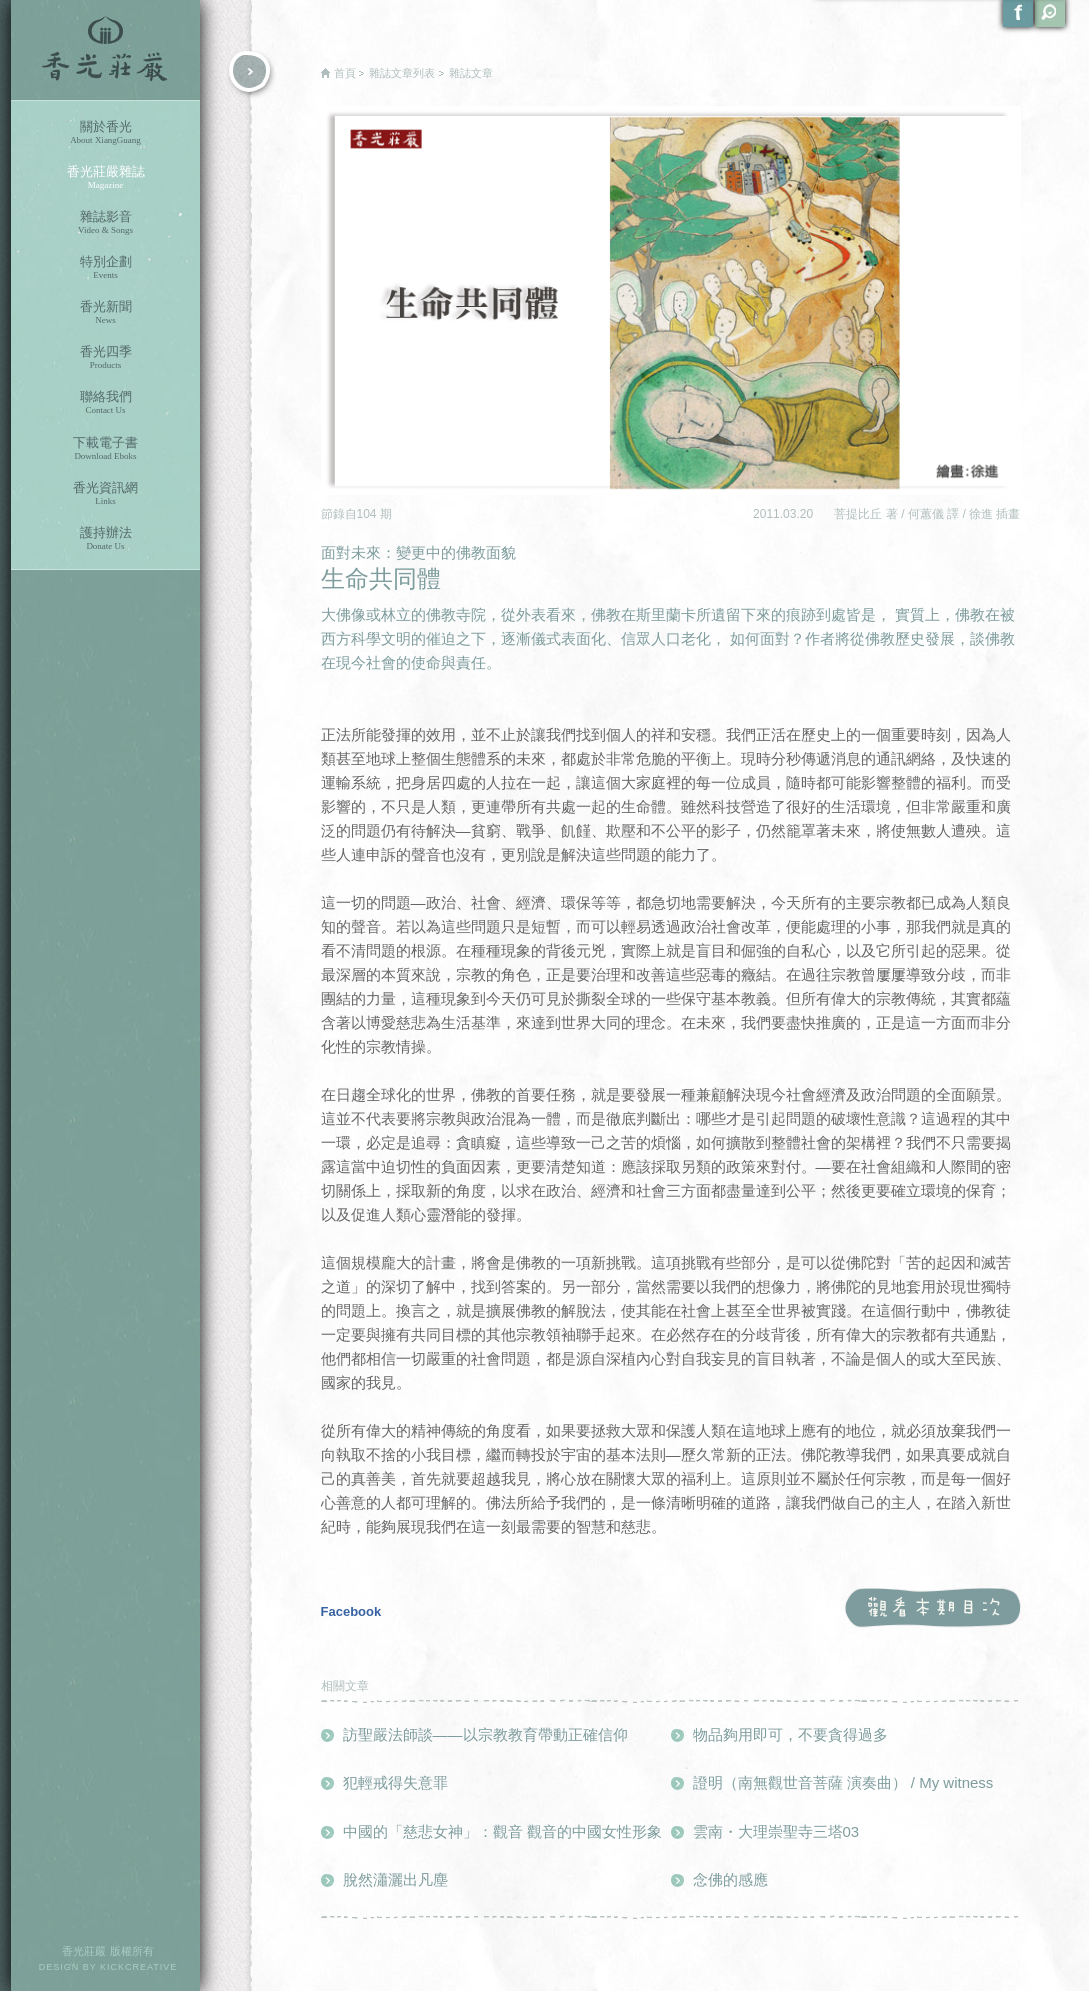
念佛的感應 (730, 1879)
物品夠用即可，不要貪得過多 (790, 1734)
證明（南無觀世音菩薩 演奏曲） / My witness (843, 1782)
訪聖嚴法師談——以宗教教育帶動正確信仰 (485, 1734)
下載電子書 (105, 448)
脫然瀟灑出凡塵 (395, 1879)
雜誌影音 (105, 222)
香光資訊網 (105, 493)
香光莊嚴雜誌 (105, 177)
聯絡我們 (105, 402)
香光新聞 (105, 312)
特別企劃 (105, 267)
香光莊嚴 (105, 50)
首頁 (345, 73)
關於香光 (105, 132)
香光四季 (105, 357)
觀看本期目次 (932, 1608)
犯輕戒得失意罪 (395, 1782)
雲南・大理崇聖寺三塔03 (776, 1831)
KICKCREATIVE (138, 1967)
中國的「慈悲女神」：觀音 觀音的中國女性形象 (502, 1831)
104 (368, 514)
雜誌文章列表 (402, 73)
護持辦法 (105, 538)
